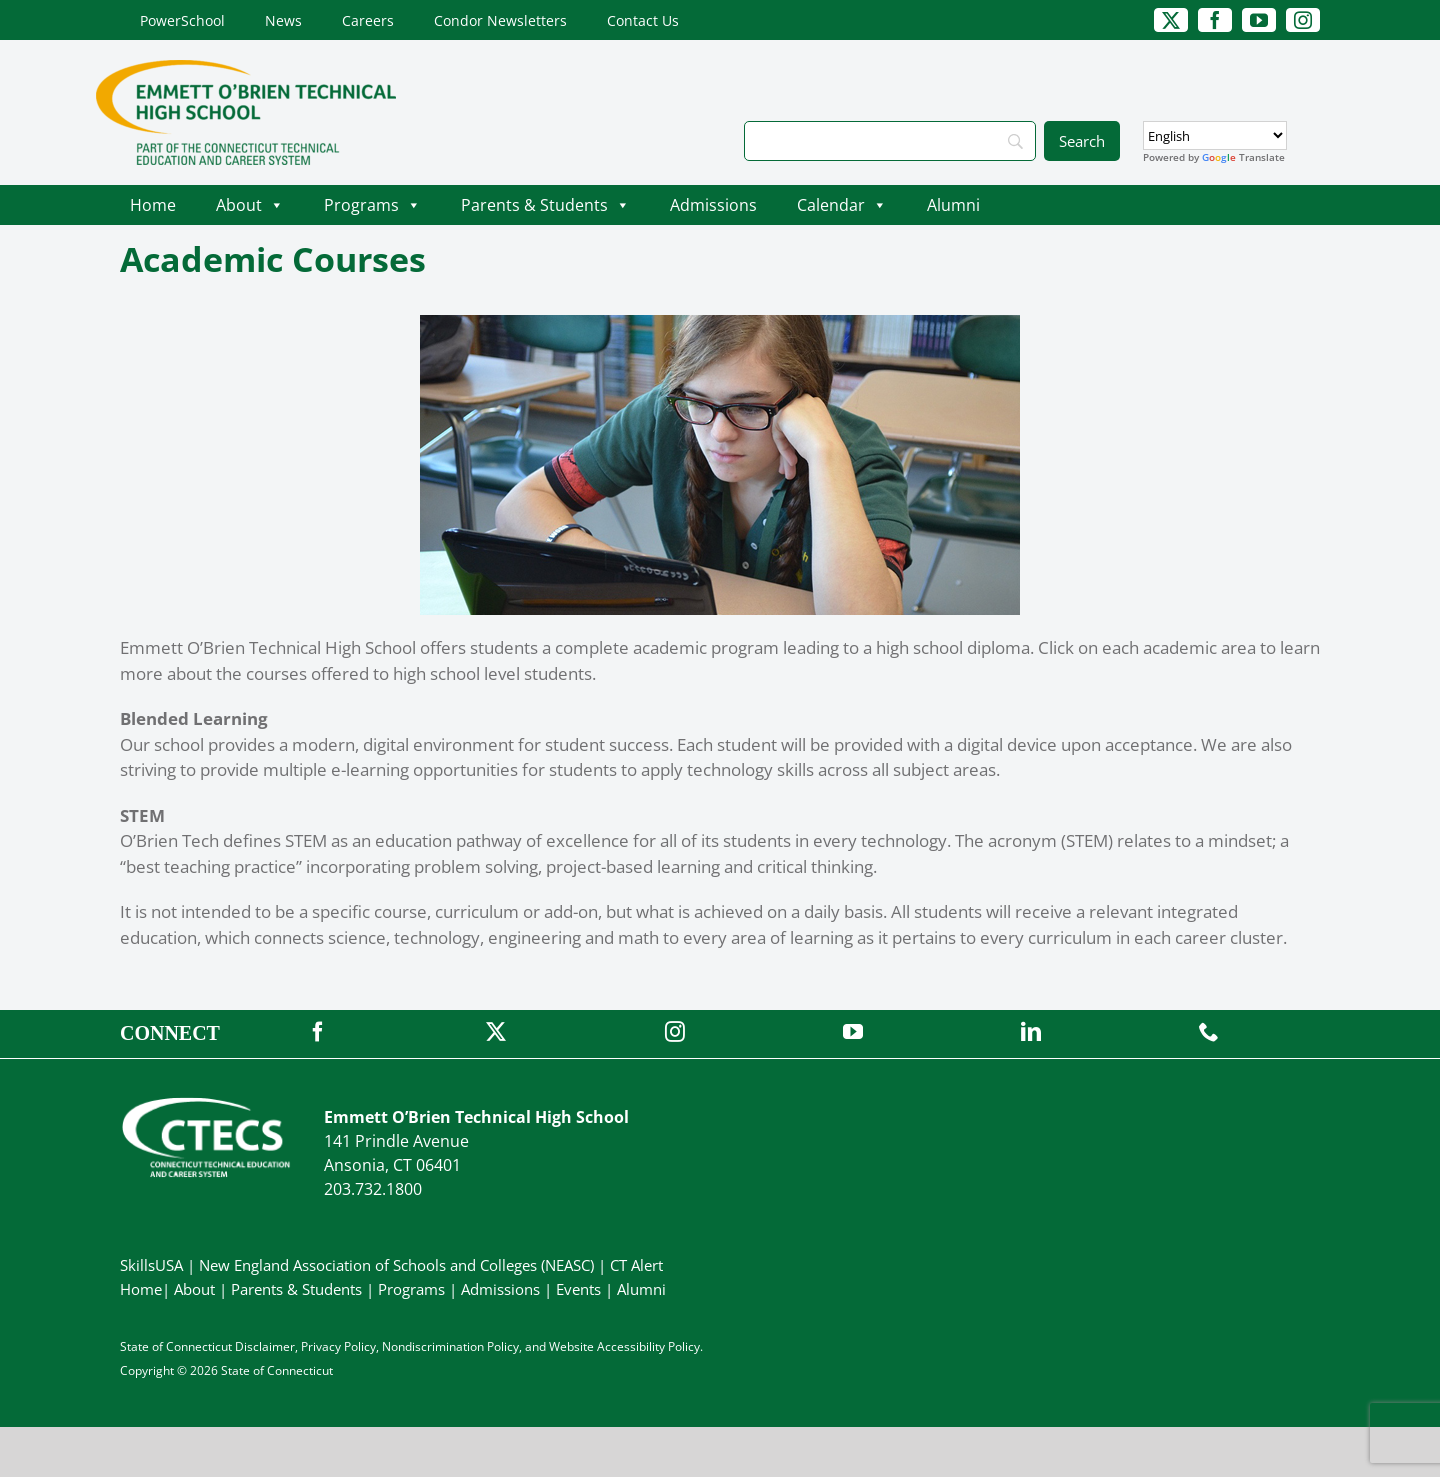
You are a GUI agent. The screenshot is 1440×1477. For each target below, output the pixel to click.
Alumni (953, 205)
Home (153, 205)
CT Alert (636, 1265)
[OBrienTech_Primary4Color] (246, 68)
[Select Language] (1215, 135)
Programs (372, 205)
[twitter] (1171, 20)
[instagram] (1303, 20)
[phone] (1209, 1032)
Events (578, 1289)
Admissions (713, 205)
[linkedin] (1031, 1032)
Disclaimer (265, 1346)
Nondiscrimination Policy (450, 1346)
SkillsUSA (153, 1265)
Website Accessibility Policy (624, 1346)
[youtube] (1259, 20)
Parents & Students (545, 205)
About (250, 205)
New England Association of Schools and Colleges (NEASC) (396, 1265)
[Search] (890, 141)
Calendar (842, 205)
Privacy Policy (338, 1346)
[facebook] (1215, 20)
